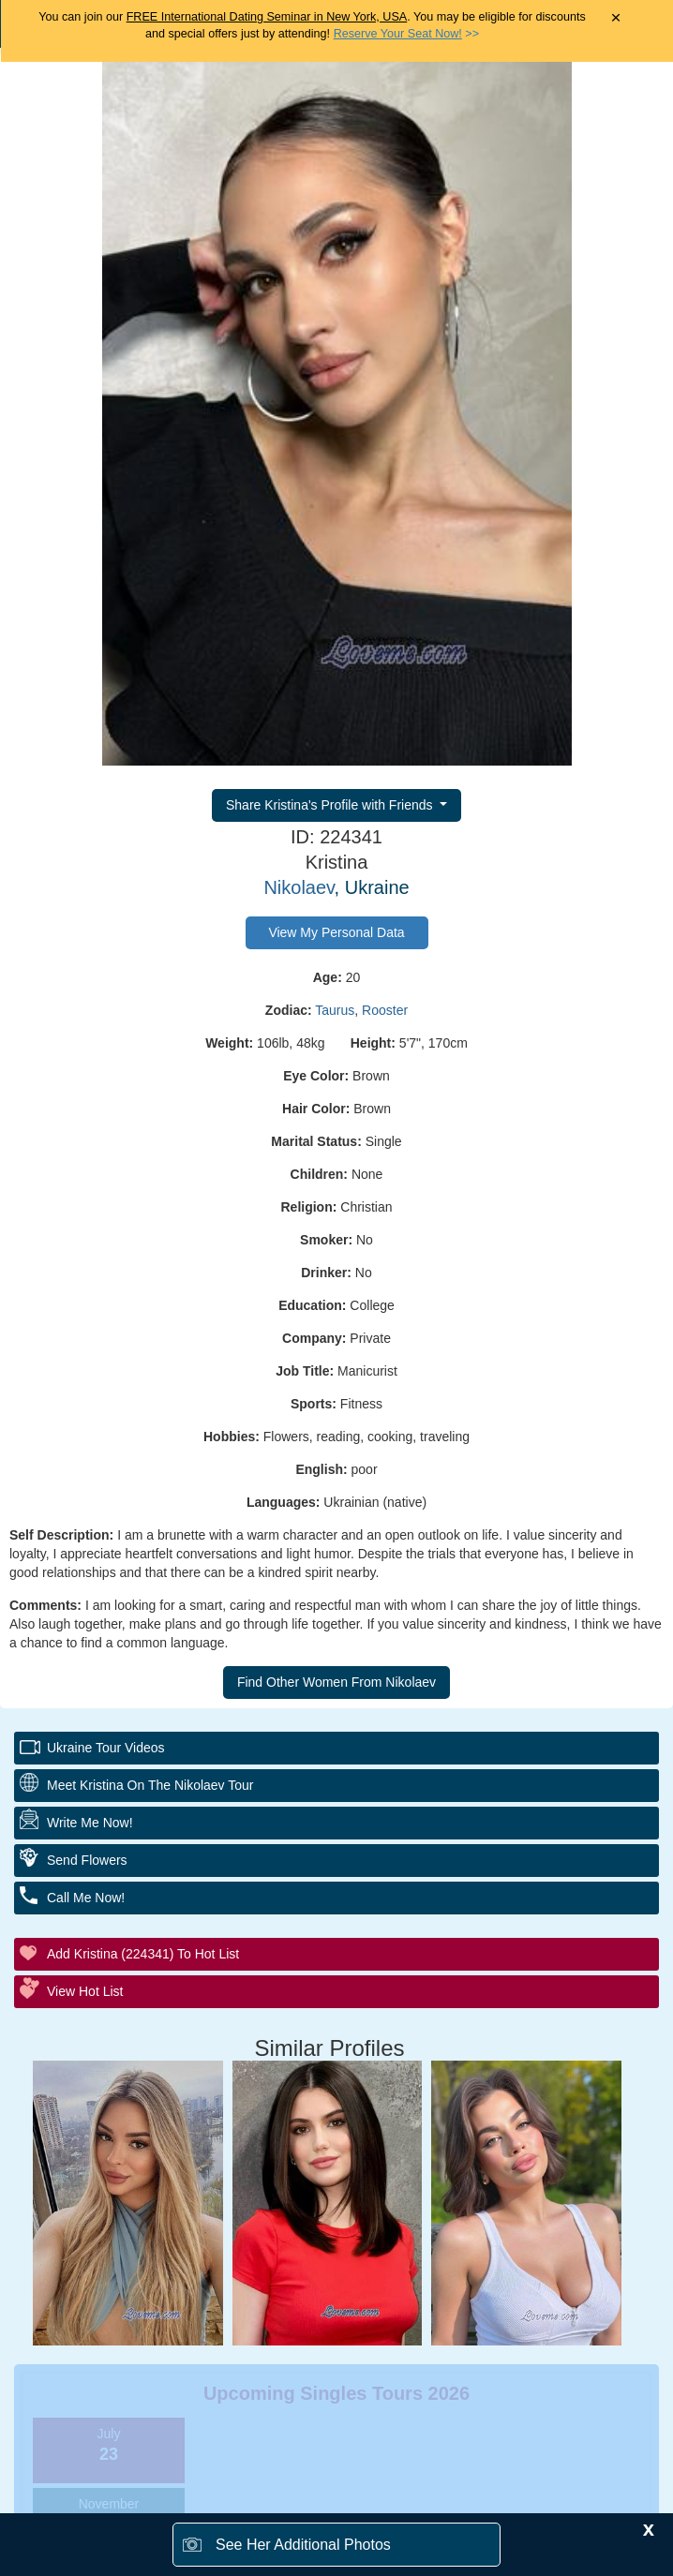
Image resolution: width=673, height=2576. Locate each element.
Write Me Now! (90, 1822)
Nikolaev (298, 887)
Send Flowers (87, 1860)
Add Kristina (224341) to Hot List (143, 1953)
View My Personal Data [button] (336, 932)
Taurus (334, 1010)
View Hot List (85, 1991)
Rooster (385, 1010)
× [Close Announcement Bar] (615, 18)
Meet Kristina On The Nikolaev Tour (150, 1785)
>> (406, 33)
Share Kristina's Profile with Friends (331, 804)
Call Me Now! (86, 1897)
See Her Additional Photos (303, 2545)
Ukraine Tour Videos (106, 1747)
